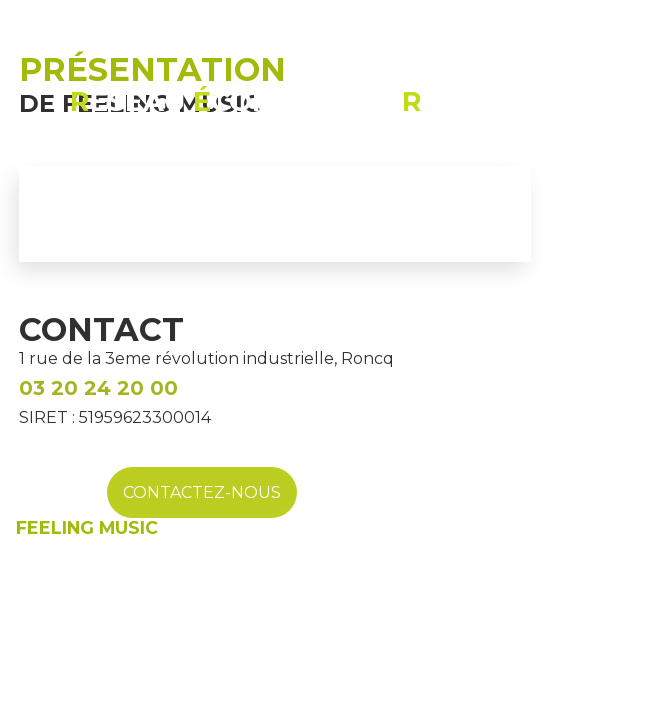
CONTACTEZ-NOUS (202, 492)
